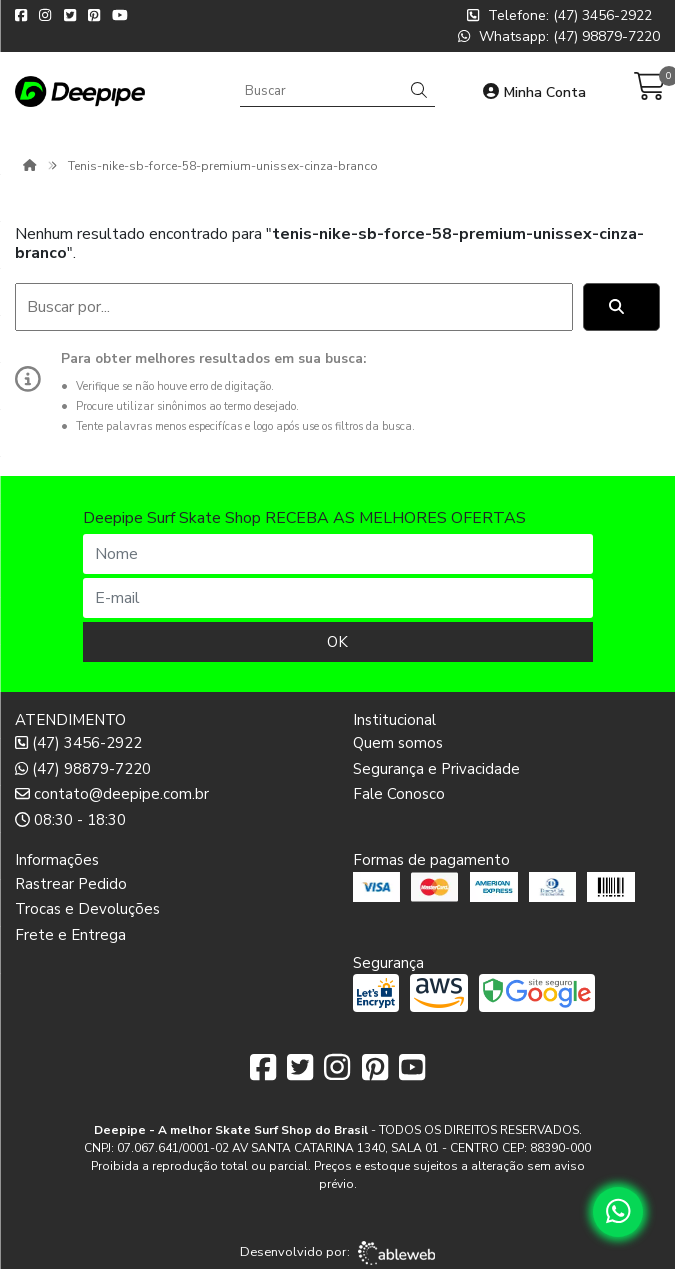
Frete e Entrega (70, 935)
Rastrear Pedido (71, 884)
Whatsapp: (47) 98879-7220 (559, 36)
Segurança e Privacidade (436, 769)
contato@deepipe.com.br (112, 794)
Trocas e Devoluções (87, 909)
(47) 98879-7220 (83, 769)
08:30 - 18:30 (70, 820)
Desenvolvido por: (337, 1253)
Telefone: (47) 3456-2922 (559, 15)
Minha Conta (534, 92)
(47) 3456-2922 (78, 743)
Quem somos (398, 743)
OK (337, 642)
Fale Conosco (399, 794)
